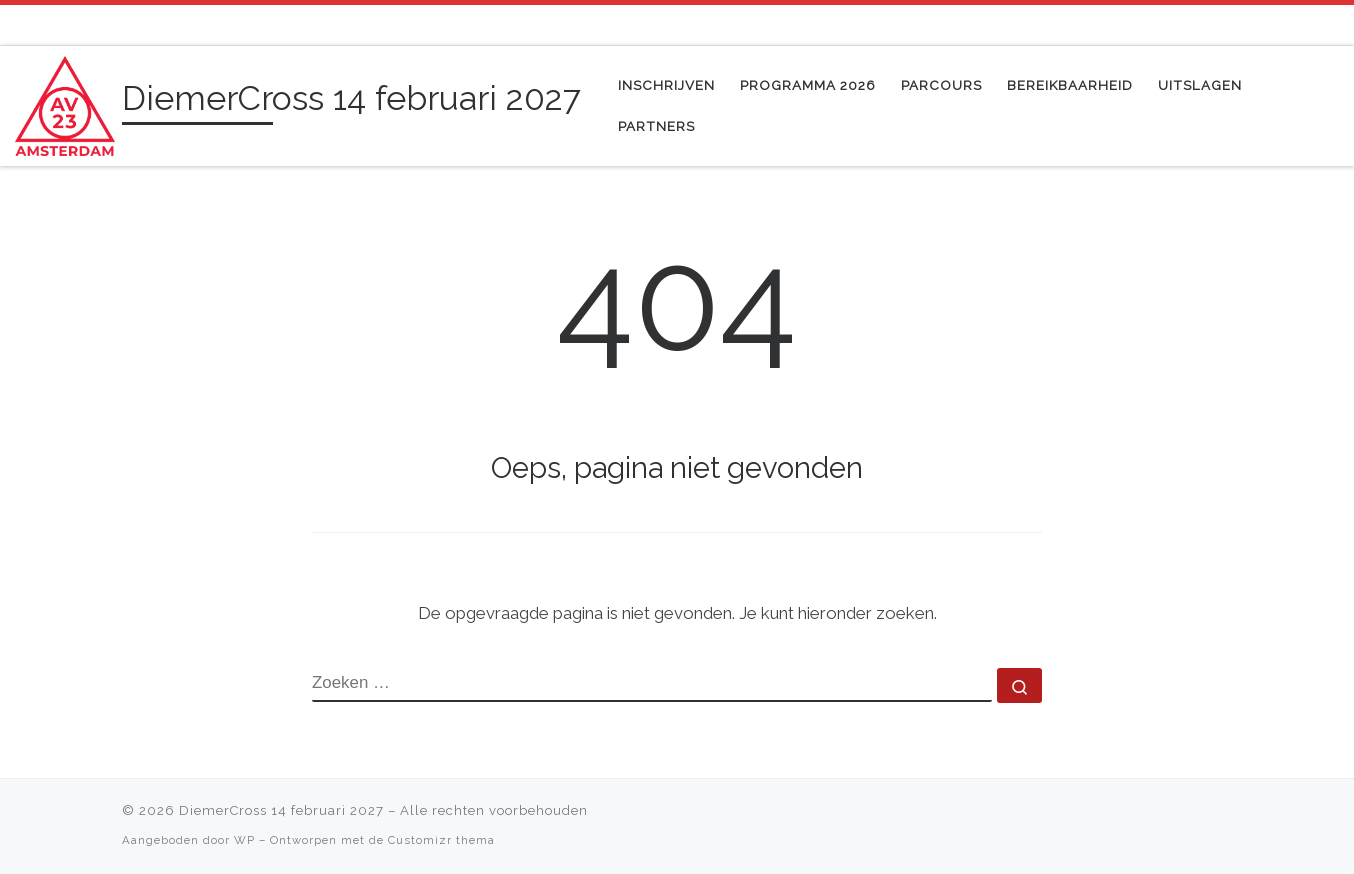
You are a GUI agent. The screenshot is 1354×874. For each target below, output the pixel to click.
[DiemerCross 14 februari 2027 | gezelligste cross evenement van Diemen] (65, 103)
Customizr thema (441, 840)
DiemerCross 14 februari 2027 (281, 810)
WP (244, 840)
